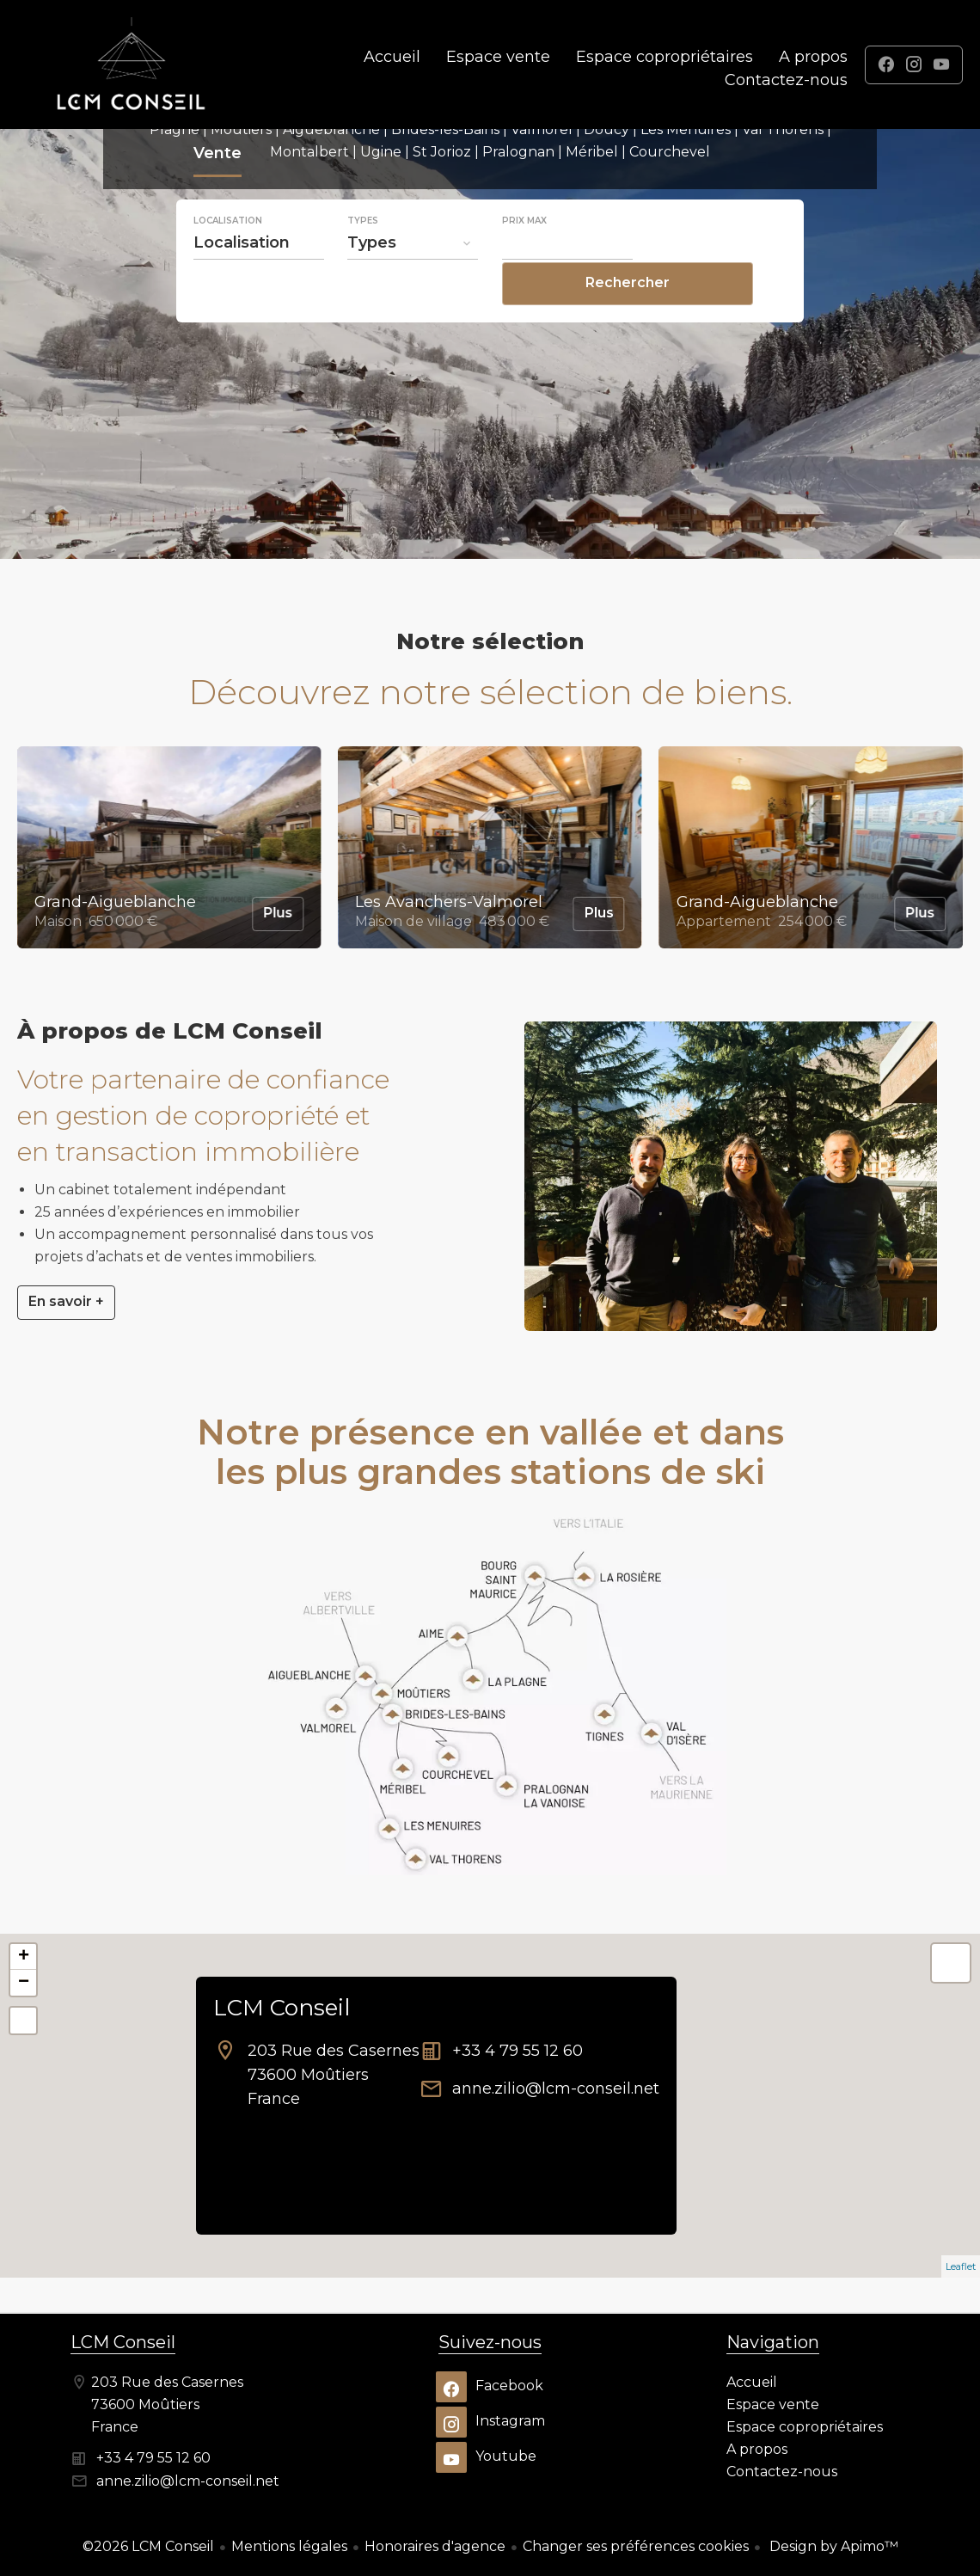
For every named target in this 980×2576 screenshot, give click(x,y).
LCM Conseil (281, 2007)
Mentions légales (289, 2546)
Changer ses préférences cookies (636, 2546)
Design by (832, 2546)
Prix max (524, 258)
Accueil (131, 64)
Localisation (227, 258)
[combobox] (258, 279)
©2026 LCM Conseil (148, 2546)
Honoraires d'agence (434, 2546)
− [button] (23, 1983)
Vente (217, 192)
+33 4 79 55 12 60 (517, 2050)
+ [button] (23, 1957)
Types (362, 258)
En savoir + (66, 1301)
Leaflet (961, 2266)
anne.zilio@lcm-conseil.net (555, 2088)
